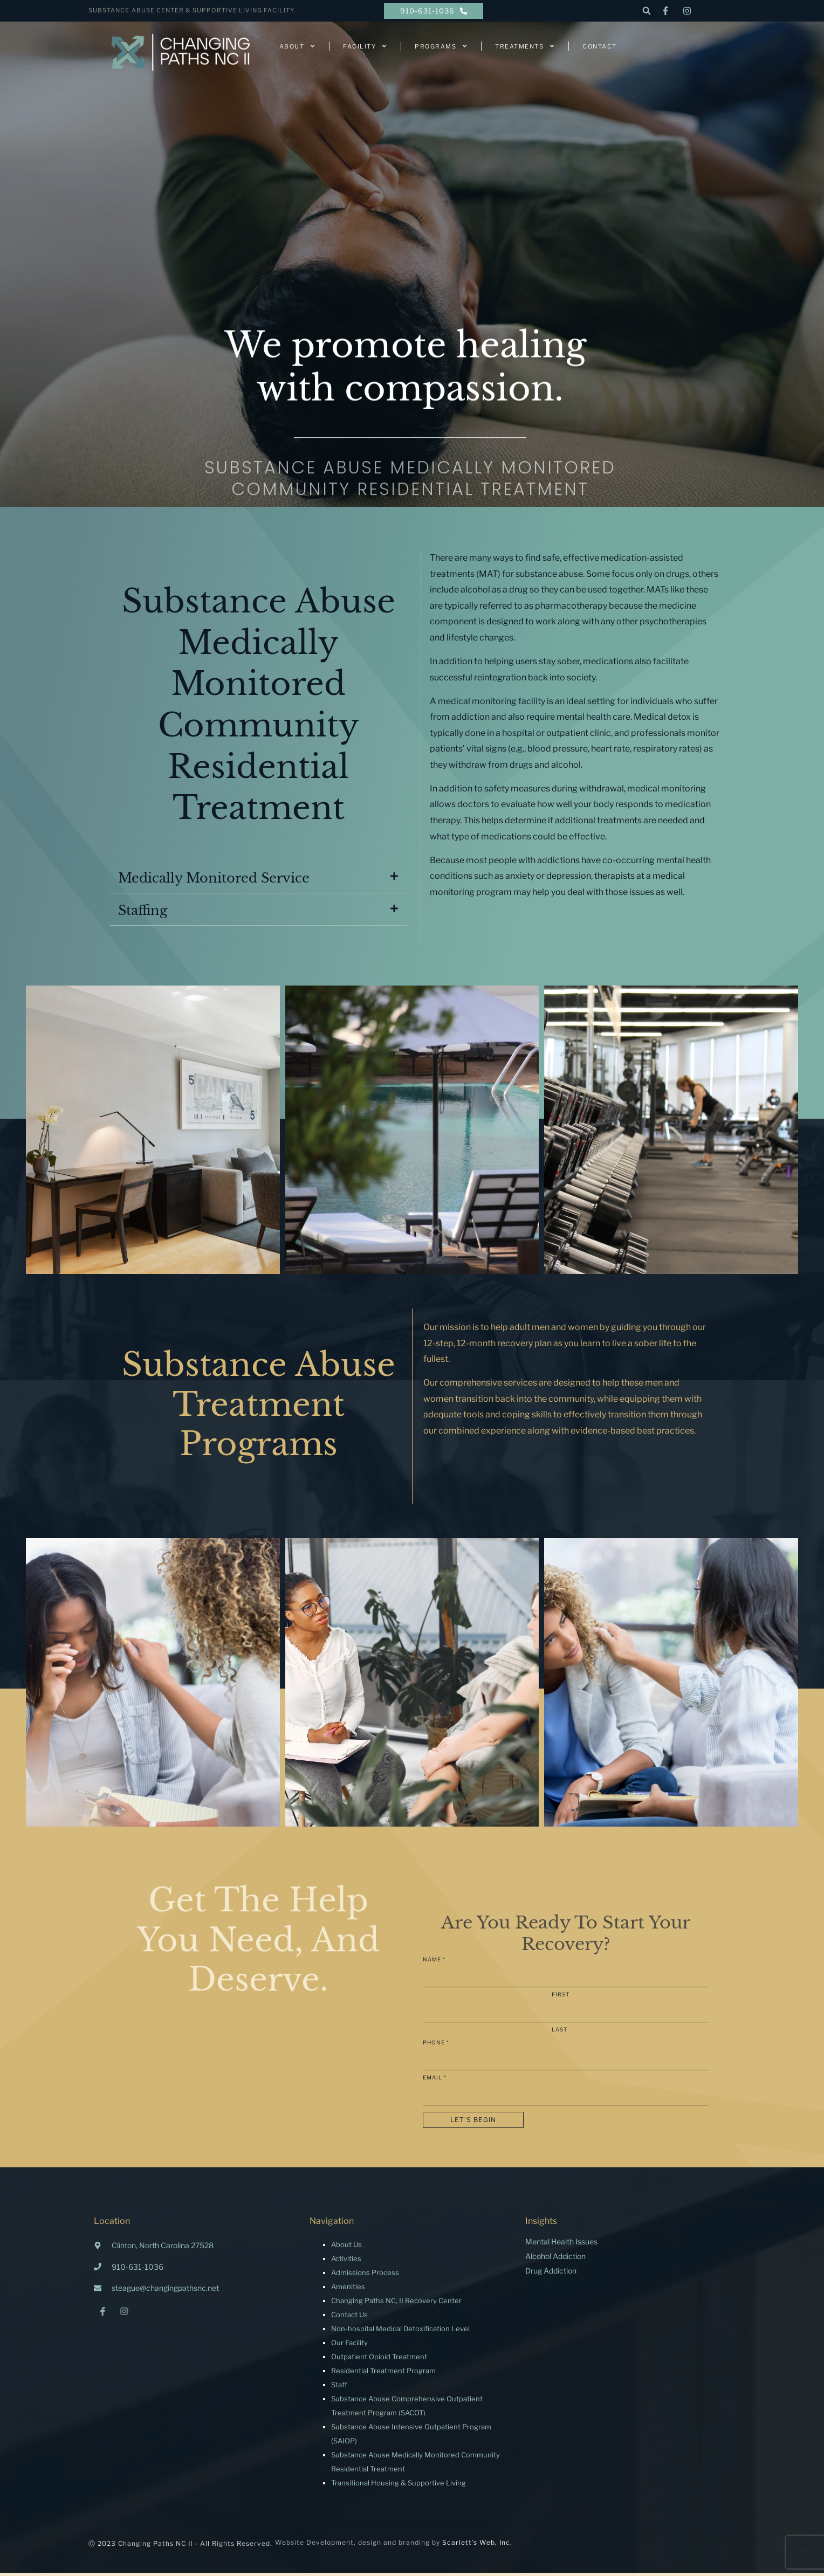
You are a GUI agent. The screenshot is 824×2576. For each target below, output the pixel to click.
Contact (599, 46)
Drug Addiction (550, 2273)
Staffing (142, 913)
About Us (346, 2247)
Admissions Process (365, 2275)
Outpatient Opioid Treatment (379, 2359)
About (297, 46)
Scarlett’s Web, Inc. (477, 2545)
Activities (346, 2261)
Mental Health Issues (561, 2244)
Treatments (525, 46)
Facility (365, 46)
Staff (339, 2388)
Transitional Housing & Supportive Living (398, 2486)
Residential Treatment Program (383, 2374)
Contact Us (349, 2317)
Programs (441, 46)
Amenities (348, 2289)
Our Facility (349, 2345)
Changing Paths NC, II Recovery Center (396, 2303)
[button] (646, 11)
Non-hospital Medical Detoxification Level (400, 2331)
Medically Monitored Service (214, 881)
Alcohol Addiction (555, 2259)
